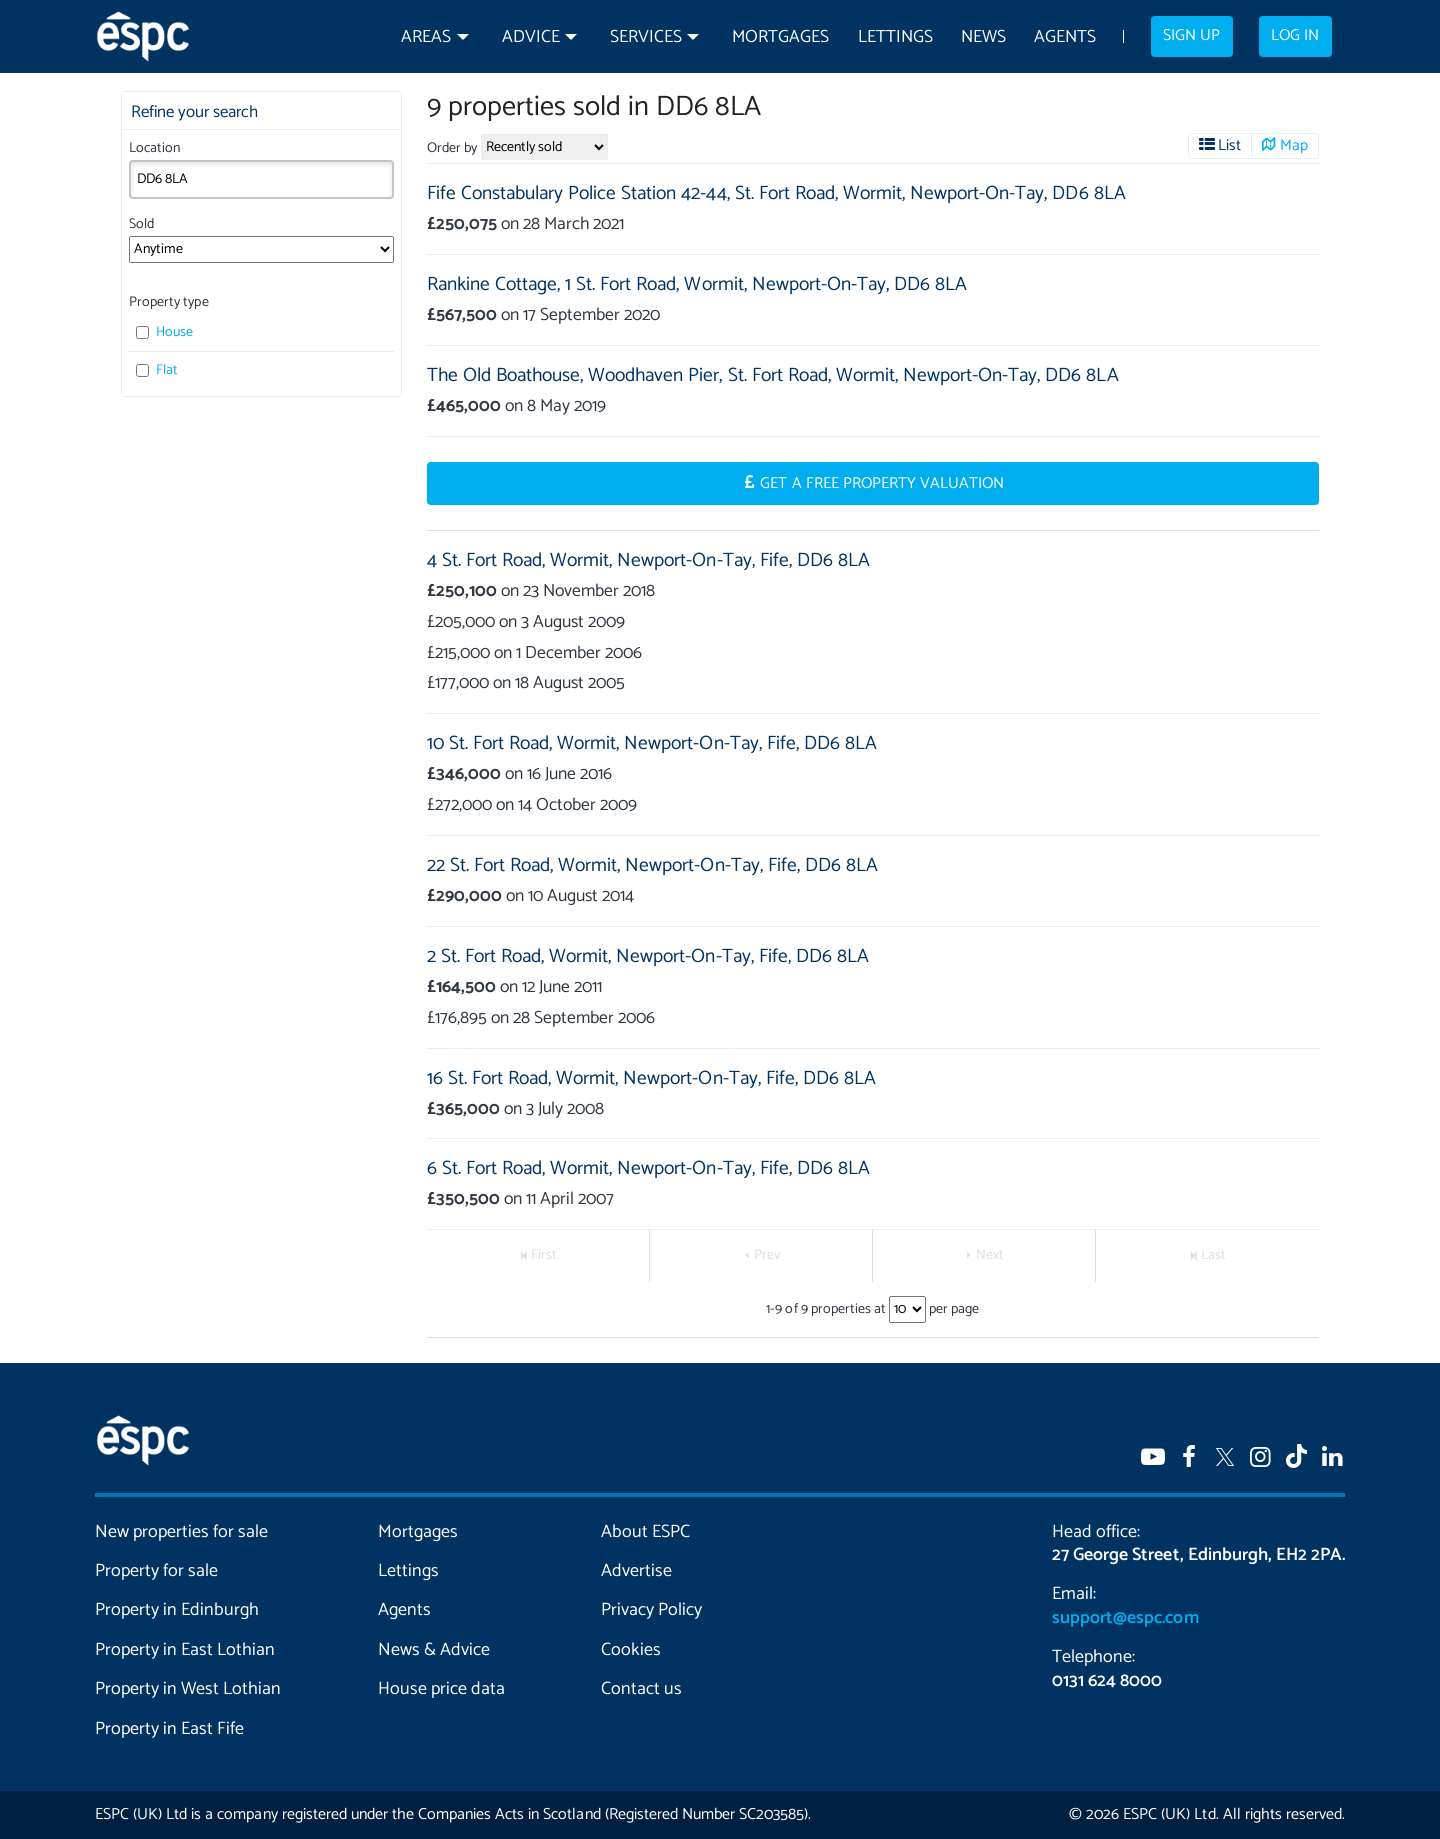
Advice (531, 37)
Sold (141, 224)
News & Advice (434, 1650)
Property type (168, 302)
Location (154, 148)
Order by (452, 148)
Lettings (895, 37)
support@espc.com (1125, 1618)
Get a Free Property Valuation (882, 484)
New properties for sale (182, 1532)
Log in (1295, 36)
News (983, 37)
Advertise (636, 1571)
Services (646, 37)
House (164, 332)
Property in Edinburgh (177, 1610)
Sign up (1191, 36)
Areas (426, 37)
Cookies (631, 1650)
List (1229, 146)
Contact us (641, 1689)
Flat (157, 370)
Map (1294, 146)
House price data (441, 1689)
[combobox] (261, 179)
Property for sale (156, 1571)
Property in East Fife (169, 1729)
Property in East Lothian (185, 1650)
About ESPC (645, 1532)
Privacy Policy (651, 1610)
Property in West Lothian (188, 1689)
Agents (1065, 37)
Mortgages (780, 37)
